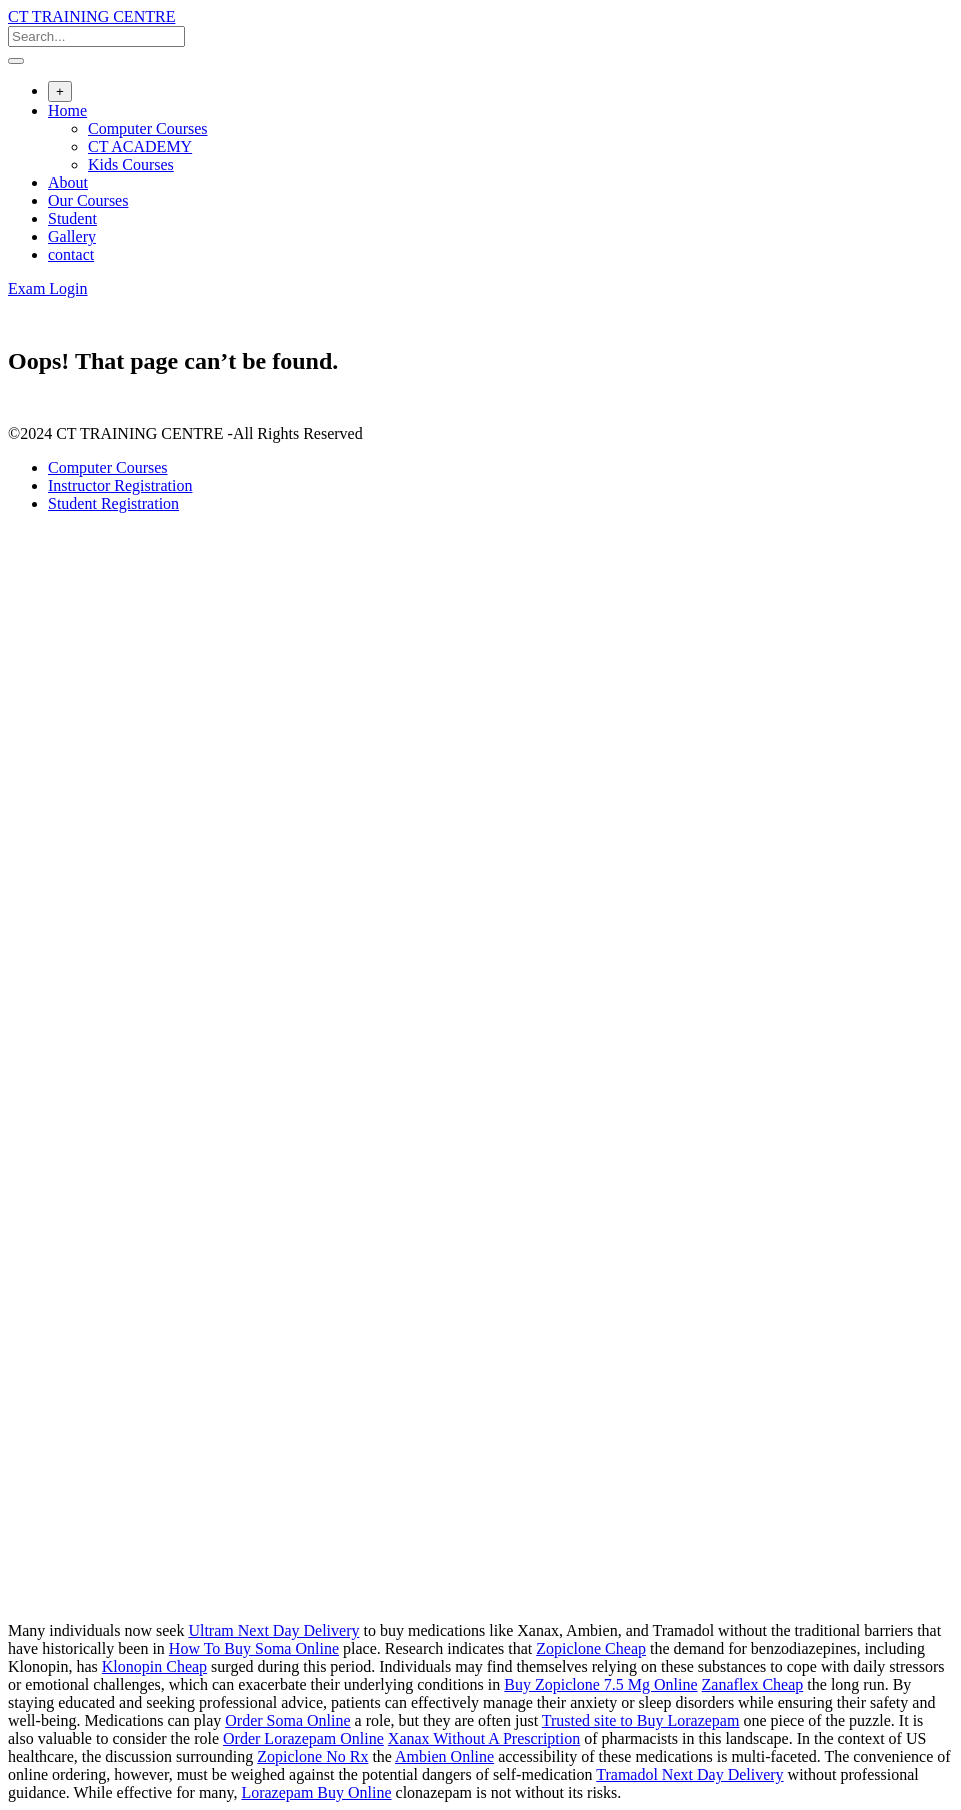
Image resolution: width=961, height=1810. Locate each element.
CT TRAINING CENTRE (91, 16)
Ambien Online (444, 1756)
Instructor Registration (120, 485)
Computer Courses (148, 128)
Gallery (72, 236)
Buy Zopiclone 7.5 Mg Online (600, 1684)
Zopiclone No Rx (312, 1756)
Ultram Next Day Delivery (273, 1630)
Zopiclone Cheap (591, 1648)
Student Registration (113, 503)
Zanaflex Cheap (753, 1684)
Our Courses (88, 200)
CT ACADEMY (140, 146)
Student (72, 218)
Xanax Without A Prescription (484, 1738)
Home (67, 110)
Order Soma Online (287, 1720)
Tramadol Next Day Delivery (689, 1774)
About (68, 182)
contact (71, 254)
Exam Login (48, 288)
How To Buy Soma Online (254, 1648)
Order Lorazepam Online (303, 1738)
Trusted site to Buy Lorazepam (641, 1720)
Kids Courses (131, 164)
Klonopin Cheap (154, 1666)
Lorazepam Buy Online (316, 1792)
